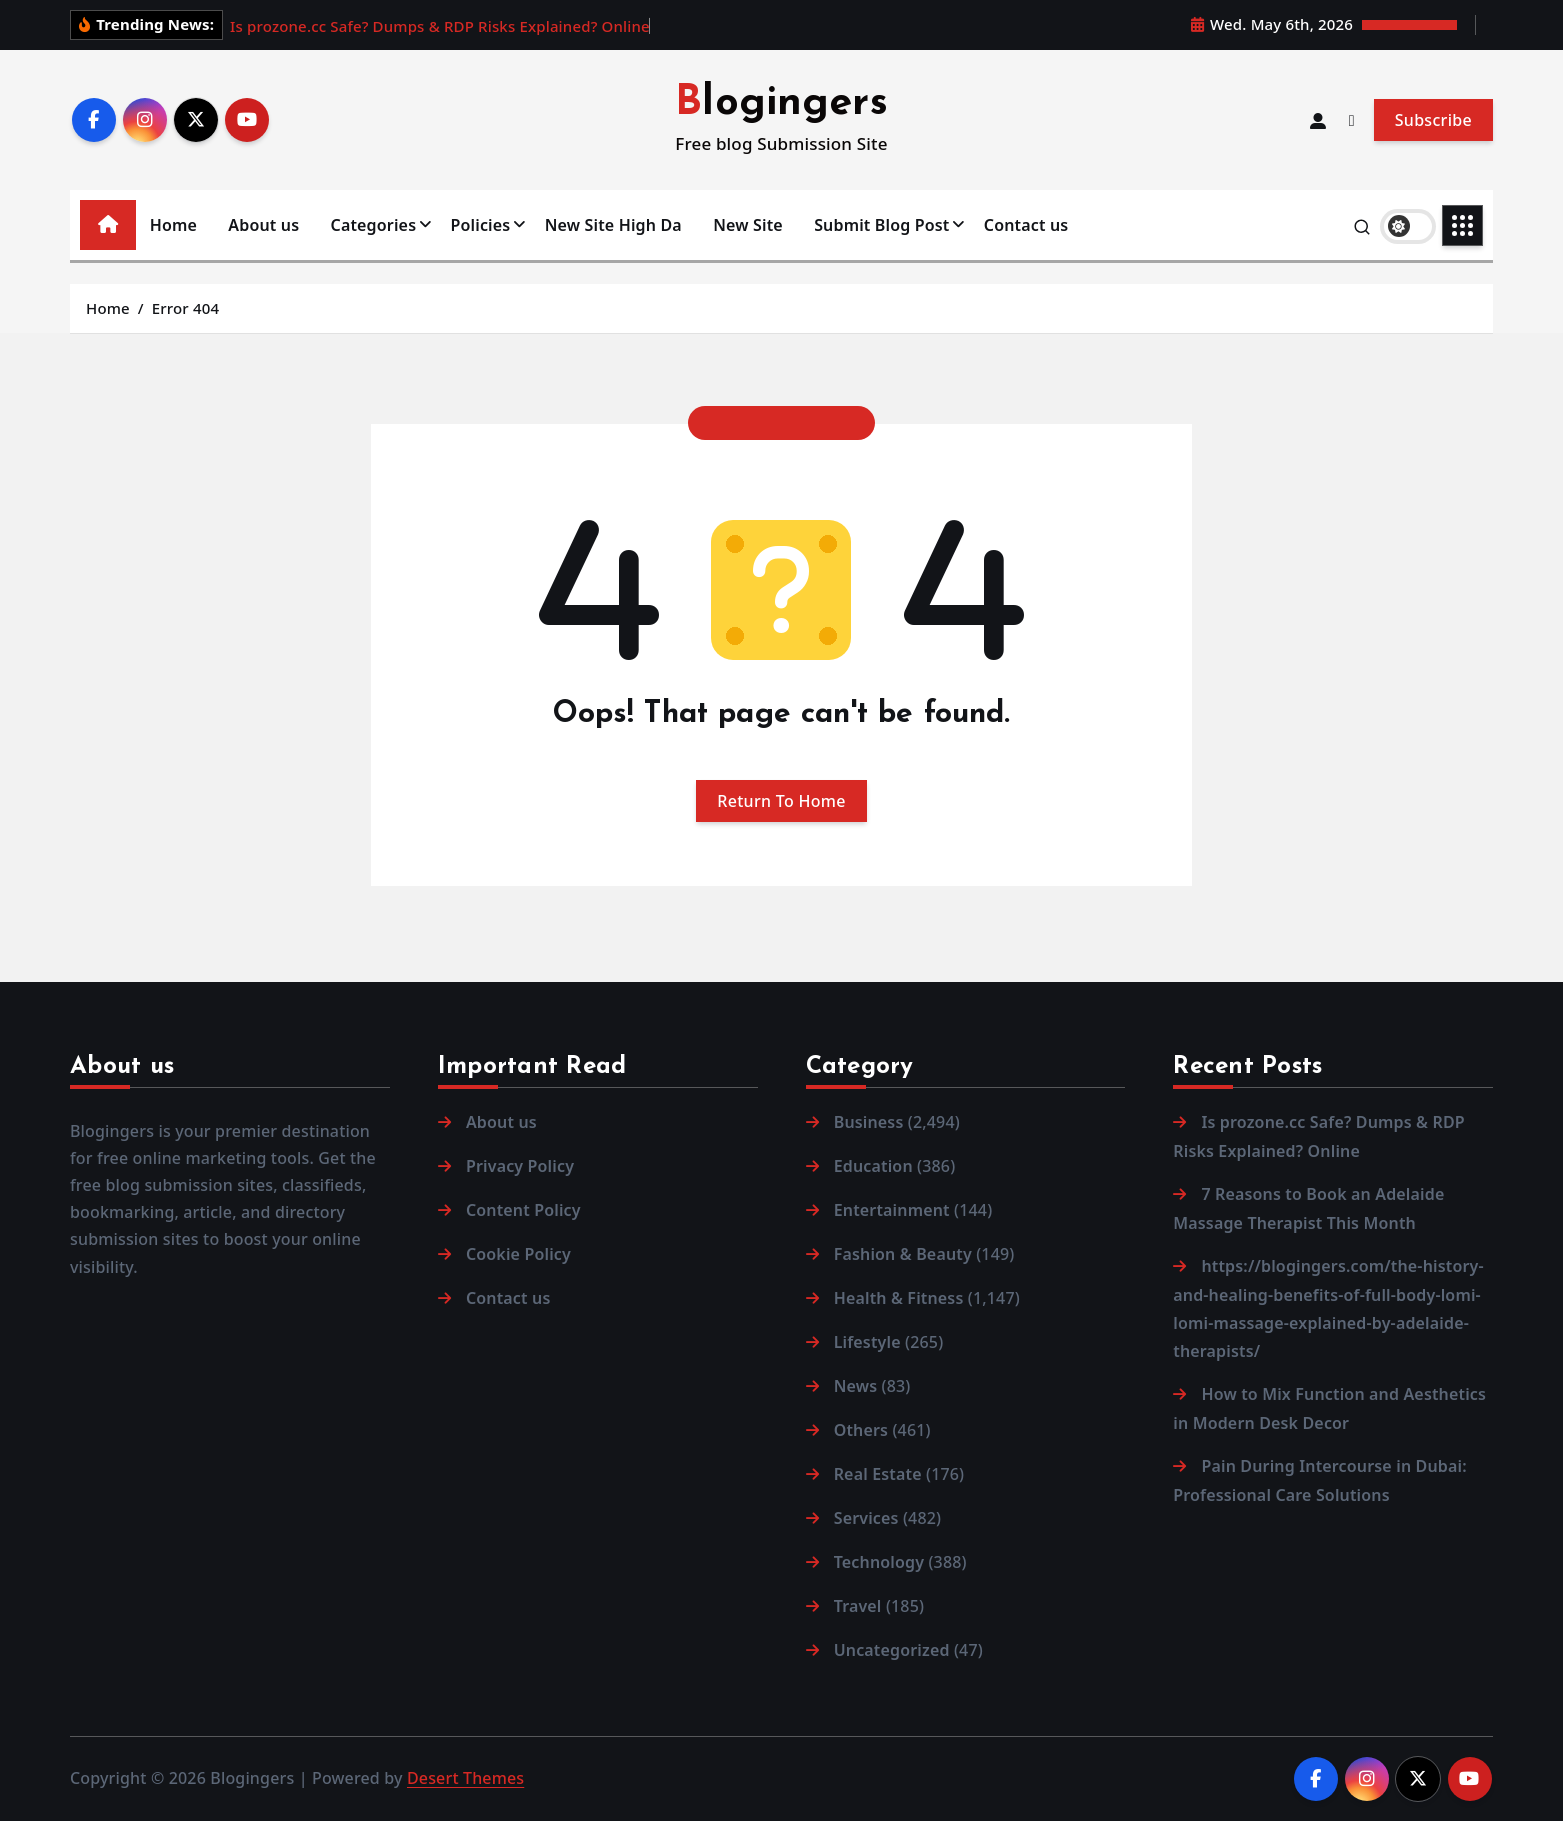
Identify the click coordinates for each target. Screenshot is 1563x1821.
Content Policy (523, 1210)
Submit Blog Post (881, 225)
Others (861, 1430)
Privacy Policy (520, 1166)
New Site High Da (613, 225)
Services (866, 1518)
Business (869, 1122)
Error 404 (185, 308)
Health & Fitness (899, 1298)
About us (263, 225)
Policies (481, 225)
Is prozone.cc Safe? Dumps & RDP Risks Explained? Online (440, 26)
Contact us (1026, 225)
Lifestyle (867, 1342)
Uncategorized (892, 1650)
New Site (748, 225)
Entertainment (892, 1210)
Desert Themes (465, 1778)
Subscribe (1433, 120)
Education (873, 1166)
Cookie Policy (518, 1254)
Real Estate (878, 1474)
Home (173, 225)
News (856, 1386)
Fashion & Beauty (903, 1254)
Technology (879, 1562)
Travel (858, 1606)
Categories (374, 225)
